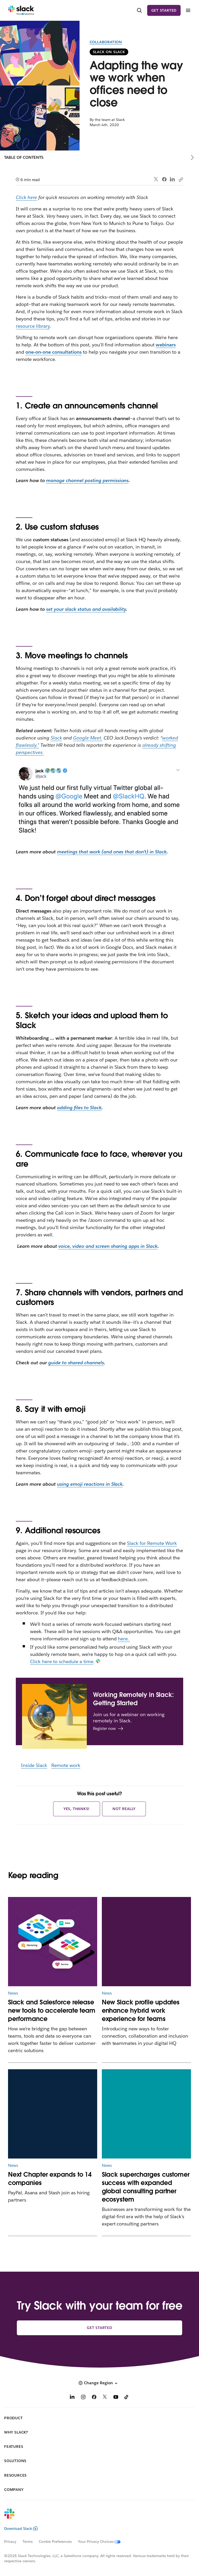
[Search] (139, 10)
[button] (99, 2383)
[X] (105, 2398)
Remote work (65, 1765)
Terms (28, 2541)
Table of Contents (24, 157)
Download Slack (21, 2528)
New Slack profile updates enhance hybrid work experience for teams (141, 2010)
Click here (26, 197)
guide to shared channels (76, 1363)
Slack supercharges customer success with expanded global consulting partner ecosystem (146, 2186)
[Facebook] (94, 2398)
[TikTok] (126, 2398)
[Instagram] (83, 2398)
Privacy (10, 2541)
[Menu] (188, 10)
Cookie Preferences (55, 2541)
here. (124, 1639)
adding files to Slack (79, 1108)
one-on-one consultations (53, 352)
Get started (164, 10)
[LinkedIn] (72, 2398)
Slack (56, 738)
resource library (33, 326)
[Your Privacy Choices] (102, 2541)
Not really (124, 1808)
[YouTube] (115, 2398)
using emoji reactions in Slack (90, 1484)
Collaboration (106, 42)
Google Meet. (87, 738)
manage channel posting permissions (87, 480)
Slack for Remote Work (152, 1543)
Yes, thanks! (76, 1808)
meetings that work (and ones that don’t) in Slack (112, 852)
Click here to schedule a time (61, 1661)
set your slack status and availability (86, 609)
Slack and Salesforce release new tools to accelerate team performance (51, 2010)
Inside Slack (34, 1765)
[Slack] (21, 10)
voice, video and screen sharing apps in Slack (108, 1246)
